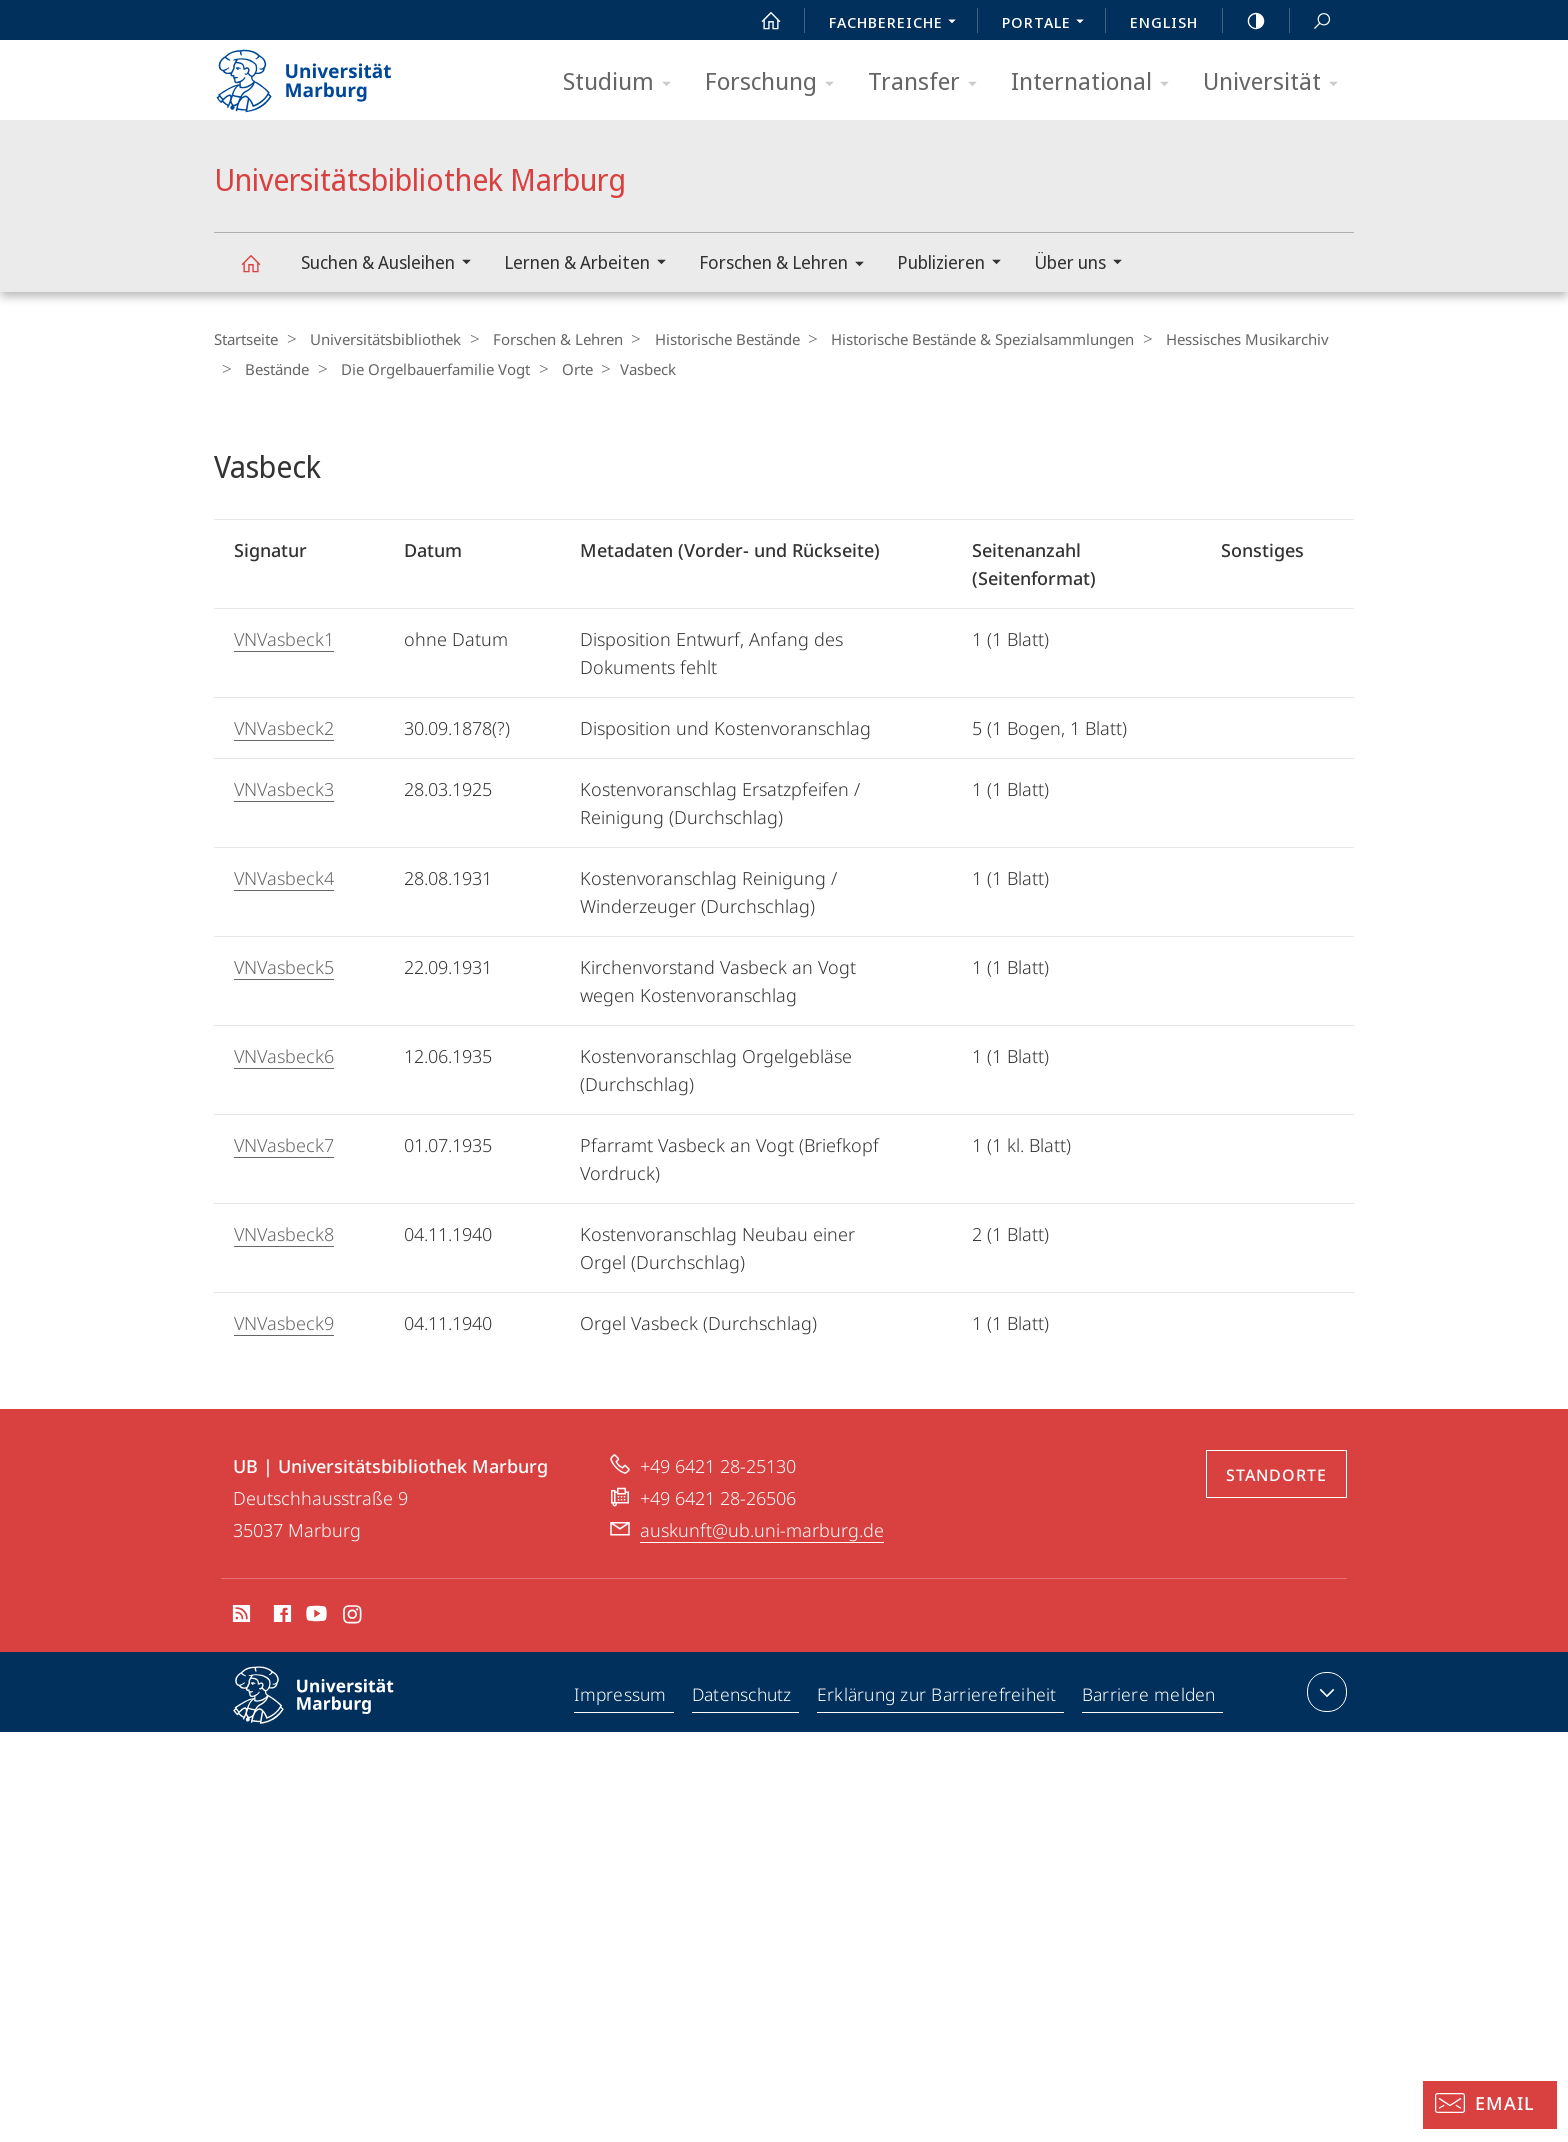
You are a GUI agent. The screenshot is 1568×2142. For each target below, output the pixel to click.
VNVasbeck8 (284, 1233)
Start (760, 21)
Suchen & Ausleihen (392, 264)
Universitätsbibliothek (379, 339)
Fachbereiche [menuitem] (898, 24)
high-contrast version (1245, 21)
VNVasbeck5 (284, 966)
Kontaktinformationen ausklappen (1324, 1691)
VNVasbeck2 (284, 727)
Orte (560, 368)
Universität (1277, 82)
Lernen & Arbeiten (591, 264)
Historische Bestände (709, 339)
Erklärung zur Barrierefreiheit (939, 1695)
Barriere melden (1149, 1695)
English (1164, 22)
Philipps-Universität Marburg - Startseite (321, 74)
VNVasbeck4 (284, 877)
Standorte (1276, 1474)
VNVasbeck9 (284, 1322)
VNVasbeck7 (284, 1144)
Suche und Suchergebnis (1311, 21)
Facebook (280, 1616)
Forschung (776, 82)
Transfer (929, 82)
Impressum (621, 1695)
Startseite (246, 339)
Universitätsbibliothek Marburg (262, 272)
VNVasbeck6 (284, 1055)
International (1096, 82)
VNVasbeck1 (284, 638)
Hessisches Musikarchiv (1218, 339)
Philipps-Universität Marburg (331, 1710)
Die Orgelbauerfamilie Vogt (424, 368)
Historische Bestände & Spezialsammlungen (959, 339)
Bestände (272, 368)
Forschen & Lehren (788, 265)
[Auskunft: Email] (1490, 2105)
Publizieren (955, 264)
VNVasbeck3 (284, 788)
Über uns (1084, 264)
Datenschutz (743, 1695)
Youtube (314, 1616)
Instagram (353, 1616)
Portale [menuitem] (1048, 24)
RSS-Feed (239, 1616)
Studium (623, 82)
